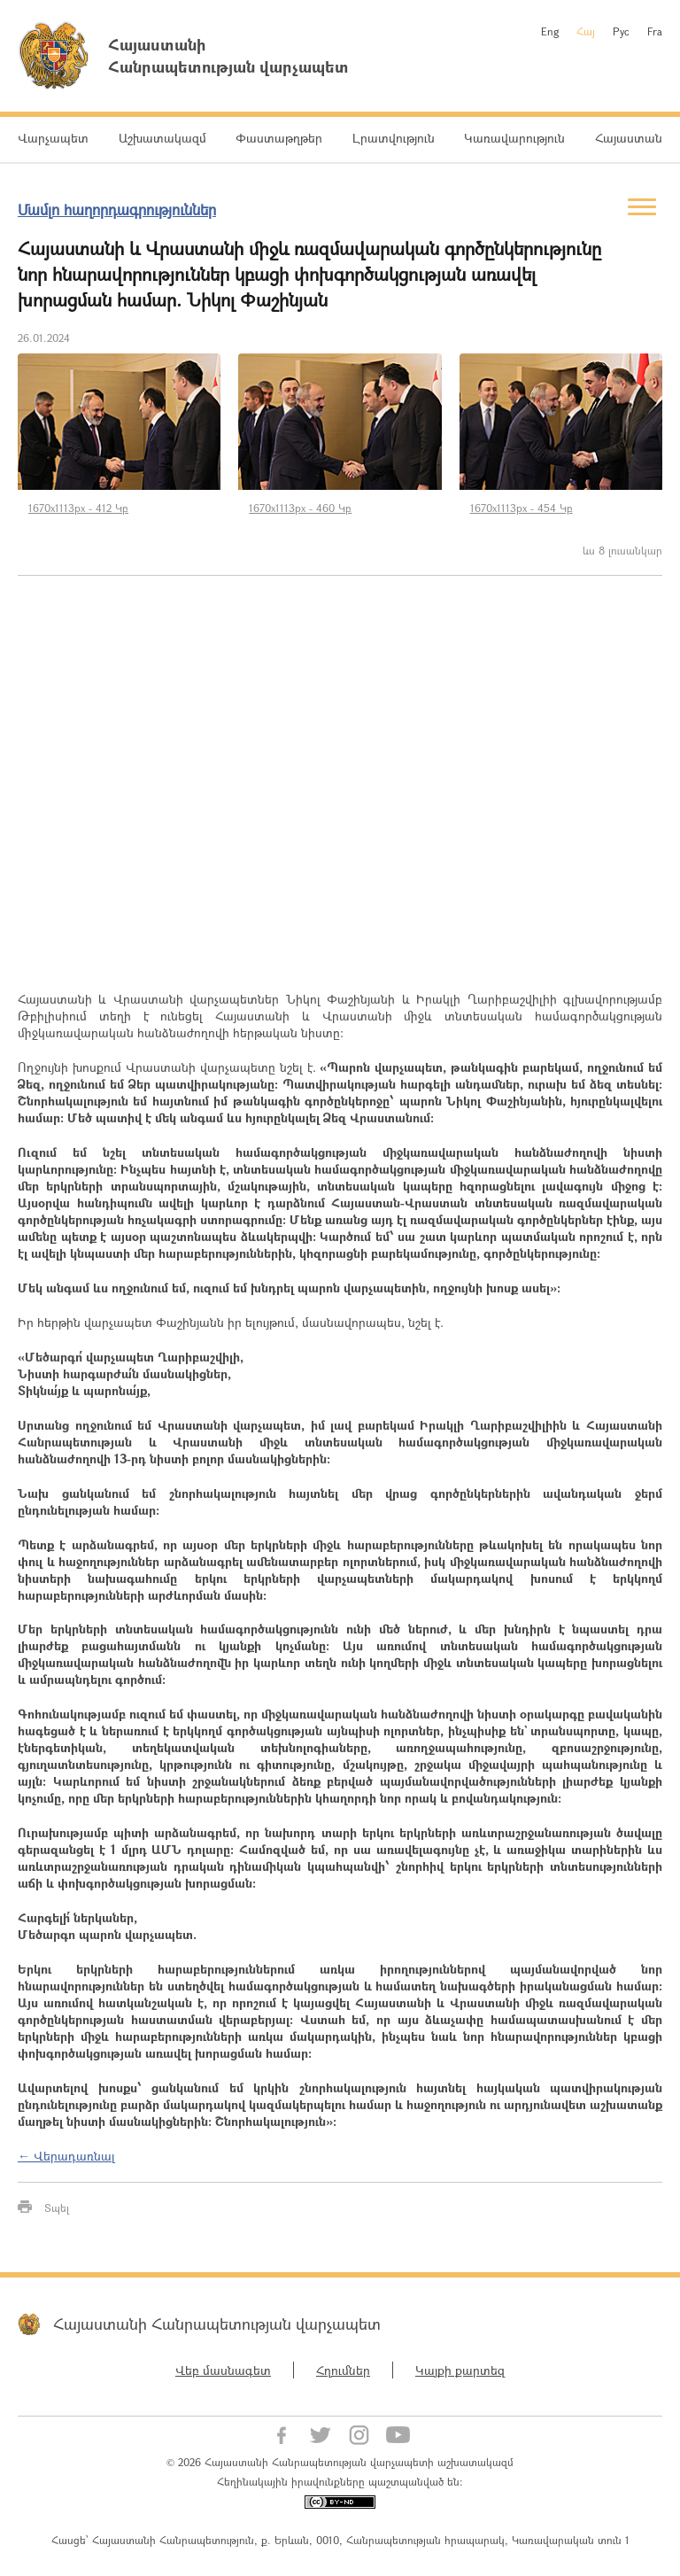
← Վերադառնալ (66, 2155)
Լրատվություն (393, 137)
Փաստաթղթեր (279, 137)
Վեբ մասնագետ (223, 2370)
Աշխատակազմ (162, 137)
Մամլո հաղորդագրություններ (117, 209)
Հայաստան (628, 137)
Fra (654, 31)
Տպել (56, 2207)
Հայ (585, 31)
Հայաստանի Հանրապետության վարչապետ (217, 2323)
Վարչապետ (53, 137)
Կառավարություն (514, 137)
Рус (621, 31)
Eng (550, 31)
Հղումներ (343, 2370)
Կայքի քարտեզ (460, 2370)
